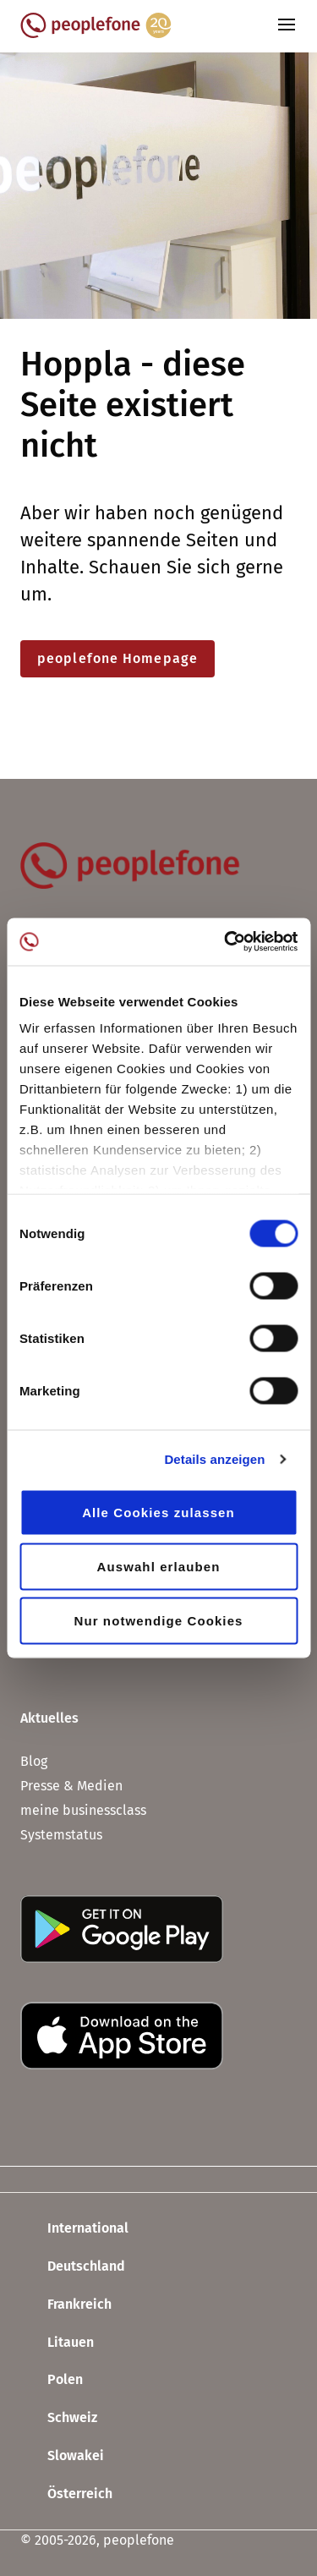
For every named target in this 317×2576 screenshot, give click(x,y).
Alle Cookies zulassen (158, 1511)
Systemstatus (61, 1835)
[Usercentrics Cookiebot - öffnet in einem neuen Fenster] (226, 942)
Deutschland (72, 2267)
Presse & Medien (71, 1786)
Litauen (57, 2342)
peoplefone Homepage (117, 658)
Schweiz (58, 2419)
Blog (33, 1761)
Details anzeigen (214, 1459)
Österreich (66, 2494)
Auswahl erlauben (159, 1566)
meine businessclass (83, 1810)
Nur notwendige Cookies (158, 1620)
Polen (51, 2380)
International (74, 2229)
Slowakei (62, 2457)
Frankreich (66, 2305)
